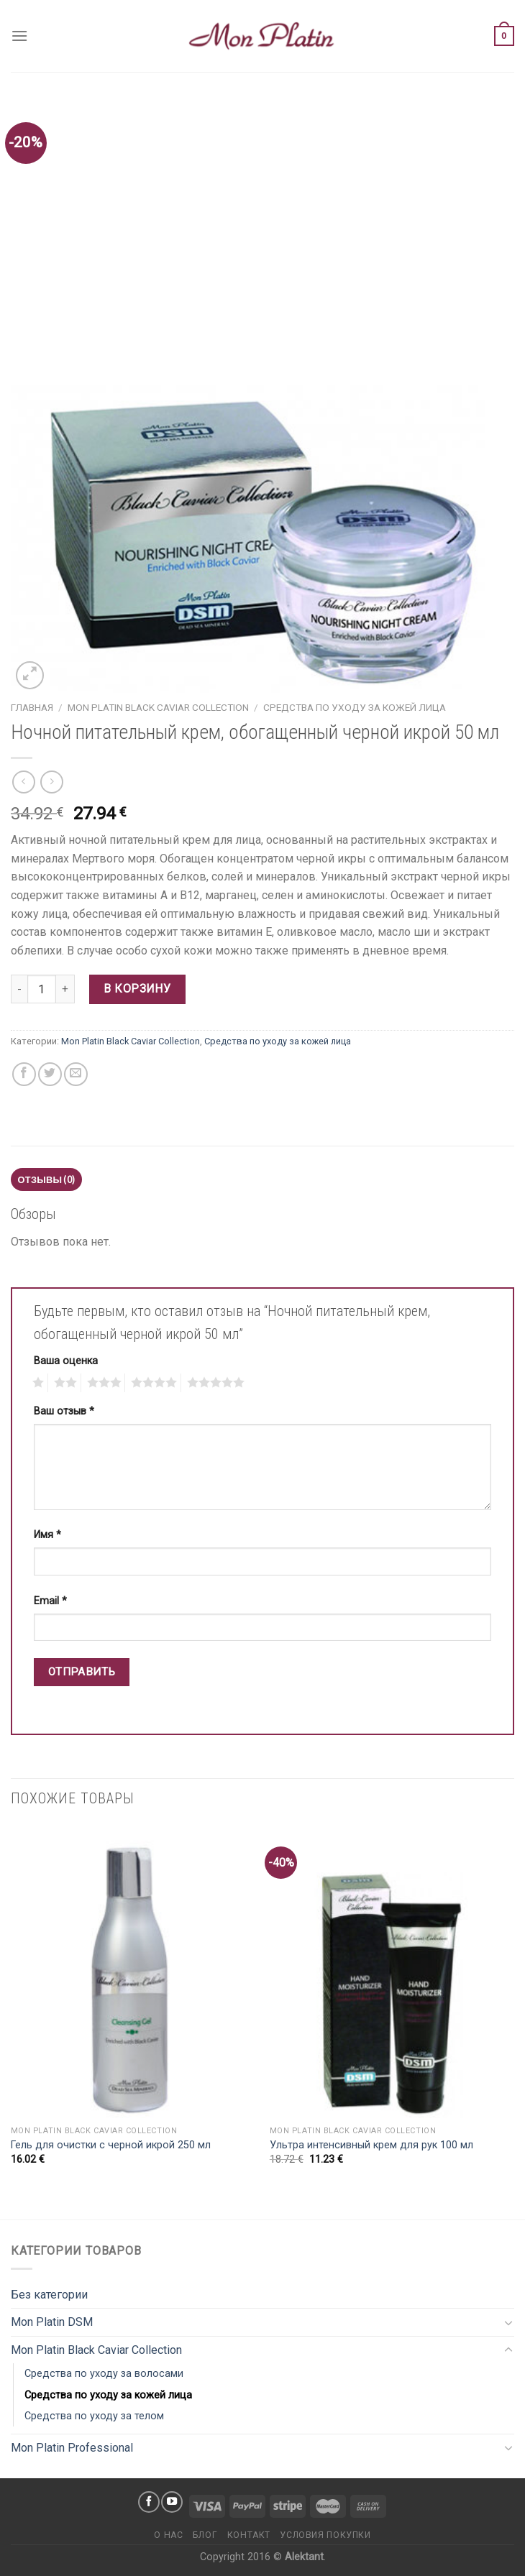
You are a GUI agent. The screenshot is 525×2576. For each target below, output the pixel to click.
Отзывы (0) (47, 1179)
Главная (32, 707)
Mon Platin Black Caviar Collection (158, 707)
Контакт (248, 2535)
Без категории (49, 2294)
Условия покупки (325, 2535)
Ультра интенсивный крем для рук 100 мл (371, 2145)
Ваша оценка (66, 1361)
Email (50, 1601)
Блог (205, 2535)
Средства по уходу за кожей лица (354, 707)
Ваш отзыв (64, 1411)
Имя (47, 1535)
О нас (168, 2535)
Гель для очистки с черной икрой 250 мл (111, 2145)
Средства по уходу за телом (94, 2416)
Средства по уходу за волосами (103, 2374)
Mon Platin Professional (72, 2448)
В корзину (137, 988)
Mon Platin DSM (52, 2322)
